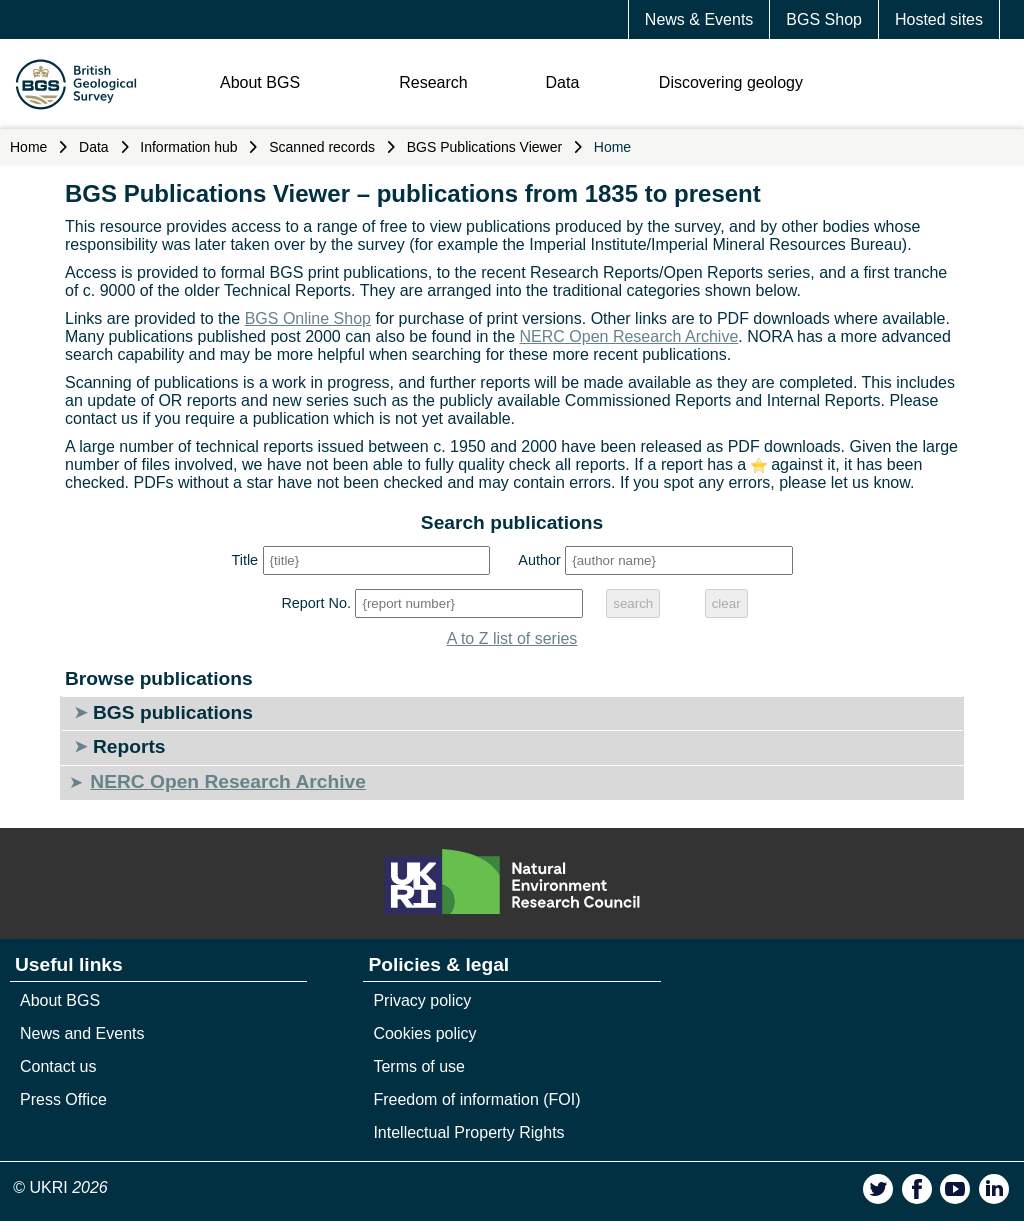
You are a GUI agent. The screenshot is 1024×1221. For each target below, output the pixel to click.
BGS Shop (824, 19)
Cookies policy (424, 1033)
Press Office (63, 1099)
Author (539, 560)
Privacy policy (422, 1000)
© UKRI (60, 1187)
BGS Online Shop (308, 318)
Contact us (58, 1066)
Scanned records (322, 147)
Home (28, 147)
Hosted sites (939, 19)
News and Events (82, 1033)
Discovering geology (731, 82)
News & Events (699, 19)
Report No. (316, 603)
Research (433, 82)
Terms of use (419, 1066)
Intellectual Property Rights (468, 1132)
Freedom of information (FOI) (476, 1099)
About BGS (260, 82)
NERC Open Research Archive (629, 336)
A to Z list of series (512, 638)
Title (244, 560)
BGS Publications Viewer (484, 147)
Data (563, 82)
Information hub (188, 147)
